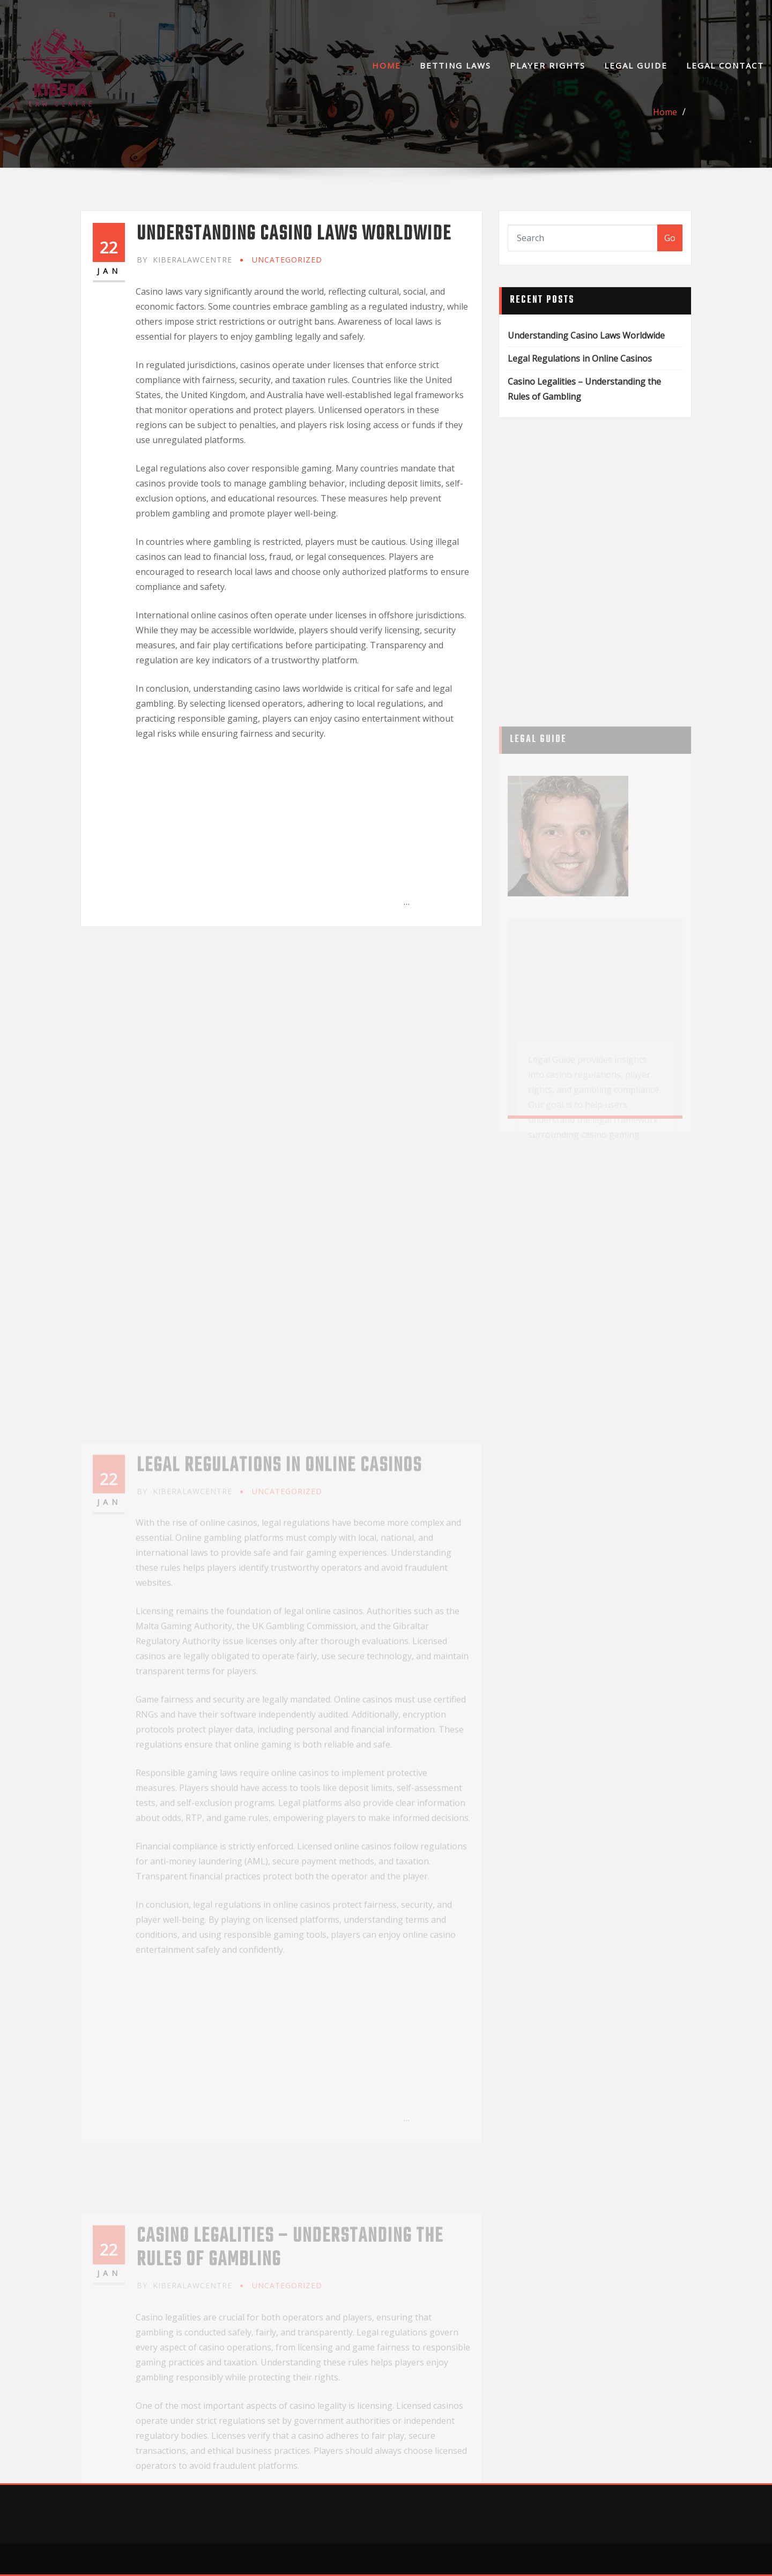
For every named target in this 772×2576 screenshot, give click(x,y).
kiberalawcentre (184, 259)
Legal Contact (725, 65)
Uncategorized (287, 259)
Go (670, 238)
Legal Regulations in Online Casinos (580, 358)
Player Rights (547, 65)
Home (386, 65)
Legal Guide (635, 65)
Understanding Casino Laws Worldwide (294, 234)
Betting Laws (455, 65)
